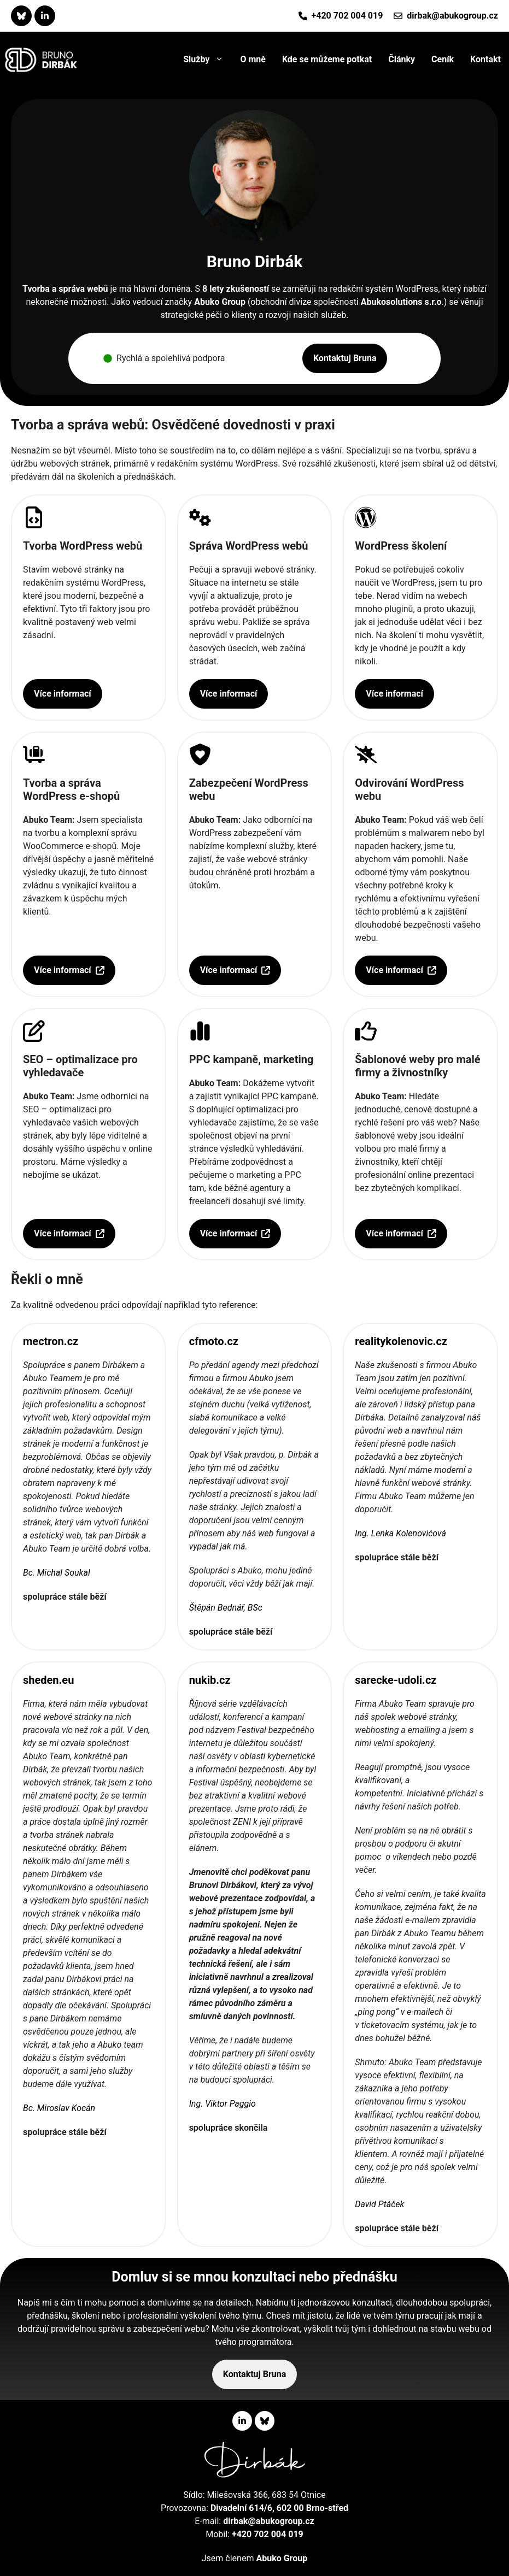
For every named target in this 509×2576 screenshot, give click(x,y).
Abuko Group (219, 302)
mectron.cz (50, 1341)
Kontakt (485, 59)
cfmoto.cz (213, 1341)
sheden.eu (48, 1680)
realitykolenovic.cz (401, 1341)
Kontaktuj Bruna (345, 358)
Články (401, 59)
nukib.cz (210, 1680)
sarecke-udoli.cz (395, 1680)
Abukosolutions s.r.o (401, 302)
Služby (207, 59)
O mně (252, 59)
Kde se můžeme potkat (327, 59)
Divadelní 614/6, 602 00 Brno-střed (279, 2508)
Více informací (62, 693)
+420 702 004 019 (347, 15)
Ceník (442, 59)
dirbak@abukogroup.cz (452, 15)
